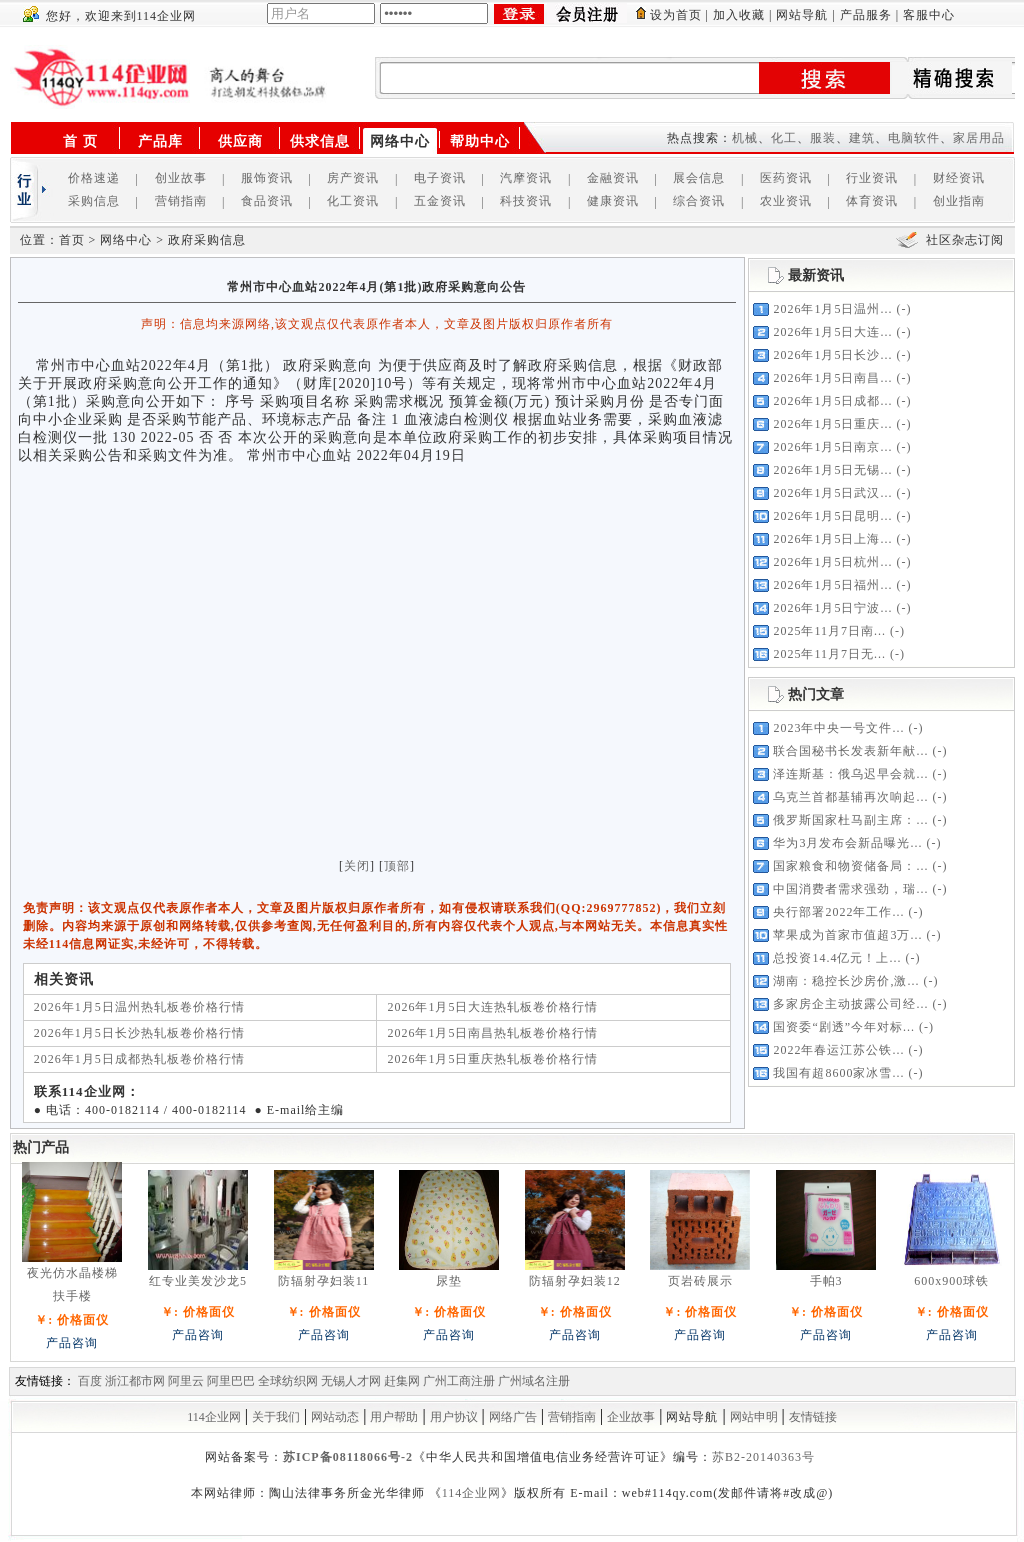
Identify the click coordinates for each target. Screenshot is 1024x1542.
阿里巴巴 (231, 1381)
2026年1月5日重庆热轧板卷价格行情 (492, 1059)
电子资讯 (440, 178)
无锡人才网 (351, 1381)
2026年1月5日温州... (832, 309)
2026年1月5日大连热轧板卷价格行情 (492, 1007)
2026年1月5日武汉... (832, 493)
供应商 (240, 141)
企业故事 (631, 1417)
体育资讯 (872, 201)
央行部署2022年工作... (838, 912)
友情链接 (813, 1417)
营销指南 (181, 201)
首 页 (80, 141)
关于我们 (276, 1417)
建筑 (862, 138)
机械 (745, 138)
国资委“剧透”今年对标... (844, 1027)
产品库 (160, 141)
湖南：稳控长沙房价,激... (846, 981)
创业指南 (959, 201)
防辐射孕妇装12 (575, 1281)
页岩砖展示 (700, 1281)
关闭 (357, 866)
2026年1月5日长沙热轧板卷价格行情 (139, 1033)
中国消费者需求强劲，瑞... (850, 889)
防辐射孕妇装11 (324, 1281)
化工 (784, 138)
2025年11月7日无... (829, 654)
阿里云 (186, 1381)
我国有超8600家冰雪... (838, 1073)
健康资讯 (613, 201)
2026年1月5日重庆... (832, 424)
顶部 (397, 866)
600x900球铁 (951, 1281)
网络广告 (513, 1417)
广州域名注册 (534, 1381)
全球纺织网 (288, 1381)
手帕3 (826, 1281)
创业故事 (181, 178)
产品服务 (866, 15)
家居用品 (979, 138)
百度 (90, 1381)
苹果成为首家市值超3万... (847, 935)
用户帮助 (394, 1417)
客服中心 (929, 15)
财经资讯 (959, 178)
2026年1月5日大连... (832, 332)
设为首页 (676, 15)
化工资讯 (353, 201)
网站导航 (802, 15)
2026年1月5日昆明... (832, 516)
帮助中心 (480, 141)
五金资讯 (440, 201)
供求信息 (320, 141)
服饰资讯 (267, 178)
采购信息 (94, 201)
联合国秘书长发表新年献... (850, 751)
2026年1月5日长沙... (832, 355)
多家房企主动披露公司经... (850, 1004)
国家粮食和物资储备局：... (850, 866)
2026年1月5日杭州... (832, 562)
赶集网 (402, 1381)
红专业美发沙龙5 (198, 1281)
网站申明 (754, 1417)
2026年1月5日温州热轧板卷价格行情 (139, 1007)
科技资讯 (526, 201)
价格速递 (94, 178)
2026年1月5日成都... (832, 401)
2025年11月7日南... (829, 631)
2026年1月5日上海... (832, 539)
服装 (823, 138)
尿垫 (449, 1281)
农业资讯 (786, 201)
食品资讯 (267, 201)
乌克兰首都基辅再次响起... (850, 797)
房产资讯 (353, 178)
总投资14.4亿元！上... (837, 958)
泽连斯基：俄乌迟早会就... (850, 774)
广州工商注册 (459, 1381)
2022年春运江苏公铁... (838, 1050)
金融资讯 (613, 178)
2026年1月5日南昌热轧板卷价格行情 (492, 1033)
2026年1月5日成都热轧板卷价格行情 (139, 1059)
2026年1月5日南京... (832, 447)
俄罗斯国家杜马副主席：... (850, 820)
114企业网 (214, 1417)
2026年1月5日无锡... (832, 470)
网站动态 (335, 1417)
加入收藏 (739, 15)
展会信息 (699, 178)
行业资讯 (872, 178)
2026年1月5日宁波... (832, 608)
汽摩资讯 (526, 178)
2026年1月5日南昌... (832, 378)
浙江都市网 (135, 1381)
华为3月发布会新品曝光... (847, 843)
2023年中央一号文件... (838, 728)
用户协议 (454, 1417)
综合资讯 (699, 201)
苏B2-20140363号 (763, 1457)
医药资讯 (786, 178)
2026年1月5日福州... (832, 585)
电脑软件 (914, 138)
